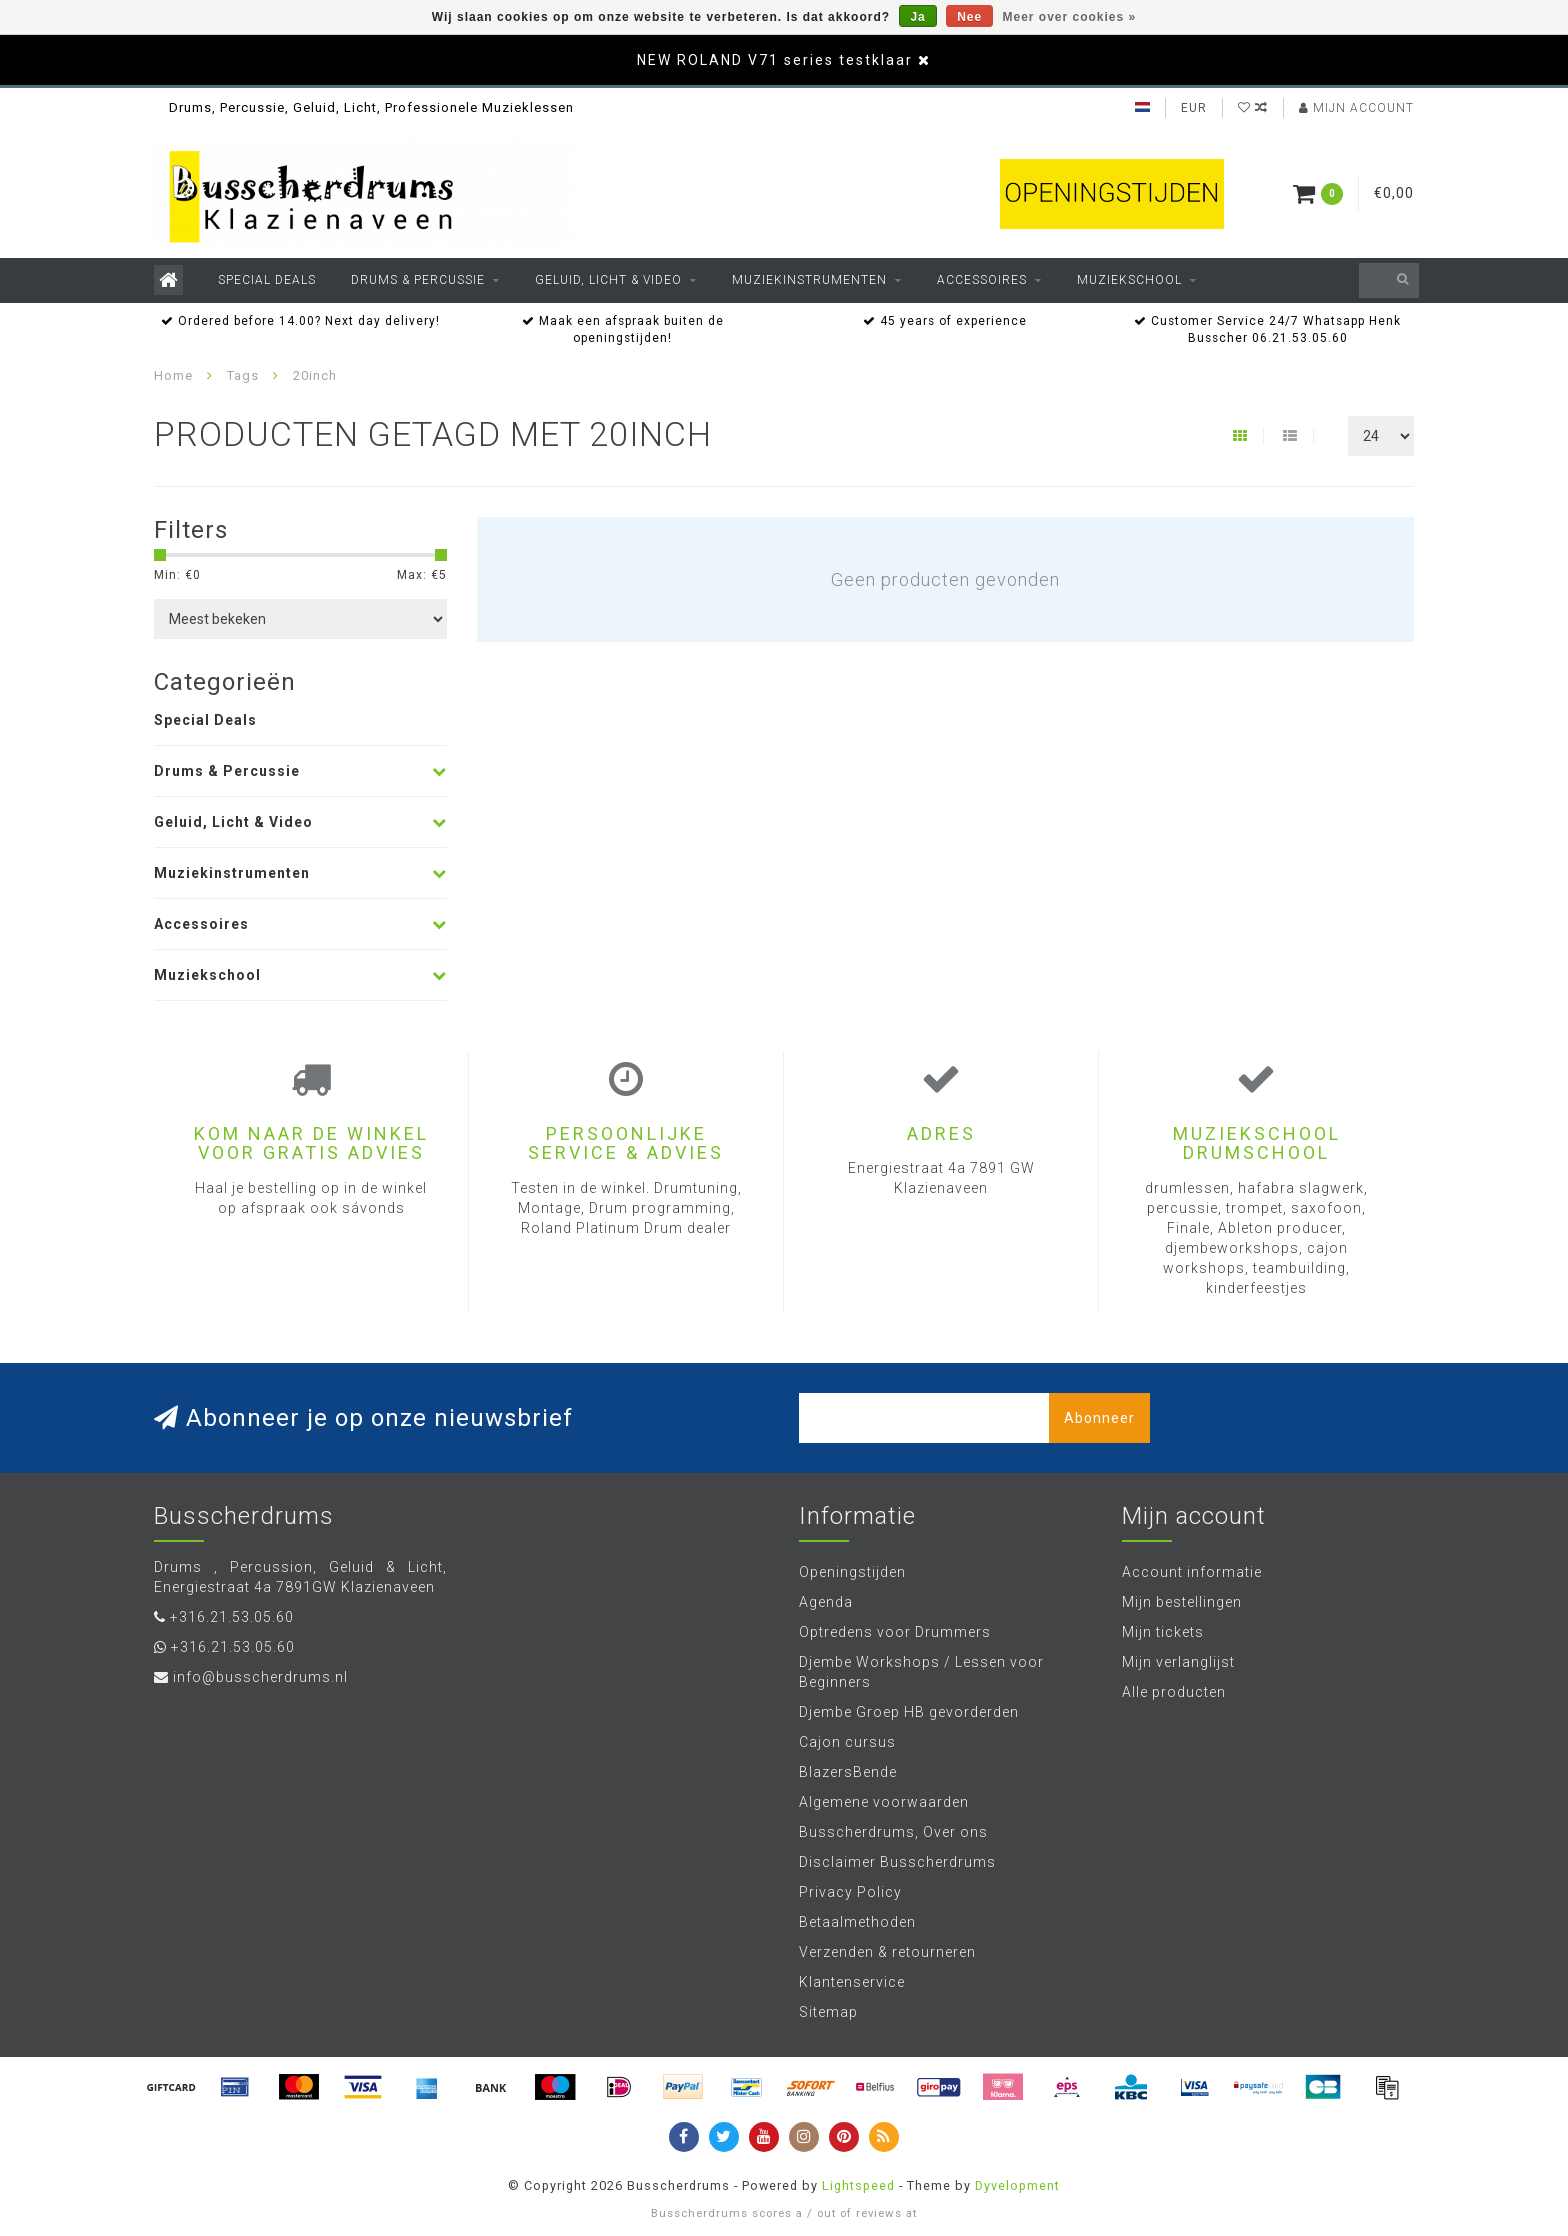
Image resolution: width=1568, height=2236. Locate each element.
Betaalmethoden (857, 1922)
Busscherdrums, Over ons (893, 1832)
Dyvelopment (1017, 2185)
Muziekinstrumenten (809, 280)
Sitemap (828, 2012)
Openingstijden (852, 1572)
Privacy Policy (850, 1892)
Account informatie (1192, 1572)
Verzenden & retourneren (887, 1952)
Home (173, 375)
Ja (917, 17)
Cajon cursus (847, 1742)
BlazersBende (848, 1772)
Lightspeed (858, 2185)
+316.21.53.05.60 (232, 1617)
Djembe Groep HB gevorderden (909, 1712)
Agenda (826, 1602)
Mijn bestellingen (1182, 1602)
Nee (969, 17)
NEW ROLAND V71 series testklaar (775, 60)
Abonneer (1099, 1418)
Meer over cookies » (1070, 17)
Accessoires (982, 280)
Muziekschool (1129, 280)
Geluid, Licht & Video (608, 280)
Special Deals (267, 280)
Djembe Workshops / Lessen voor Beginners (921, 1672)
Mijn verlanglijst (1178, 1662)
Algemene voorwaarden (884, 1802)
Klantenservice (852, 1982)
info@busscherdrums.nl (260, 1677)
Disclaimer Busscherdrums (897, 1862)
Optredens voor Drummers (895, 1632)
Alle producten (1174, 1692)
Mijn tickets (1163, 1632)
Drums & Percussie (418, 280)
